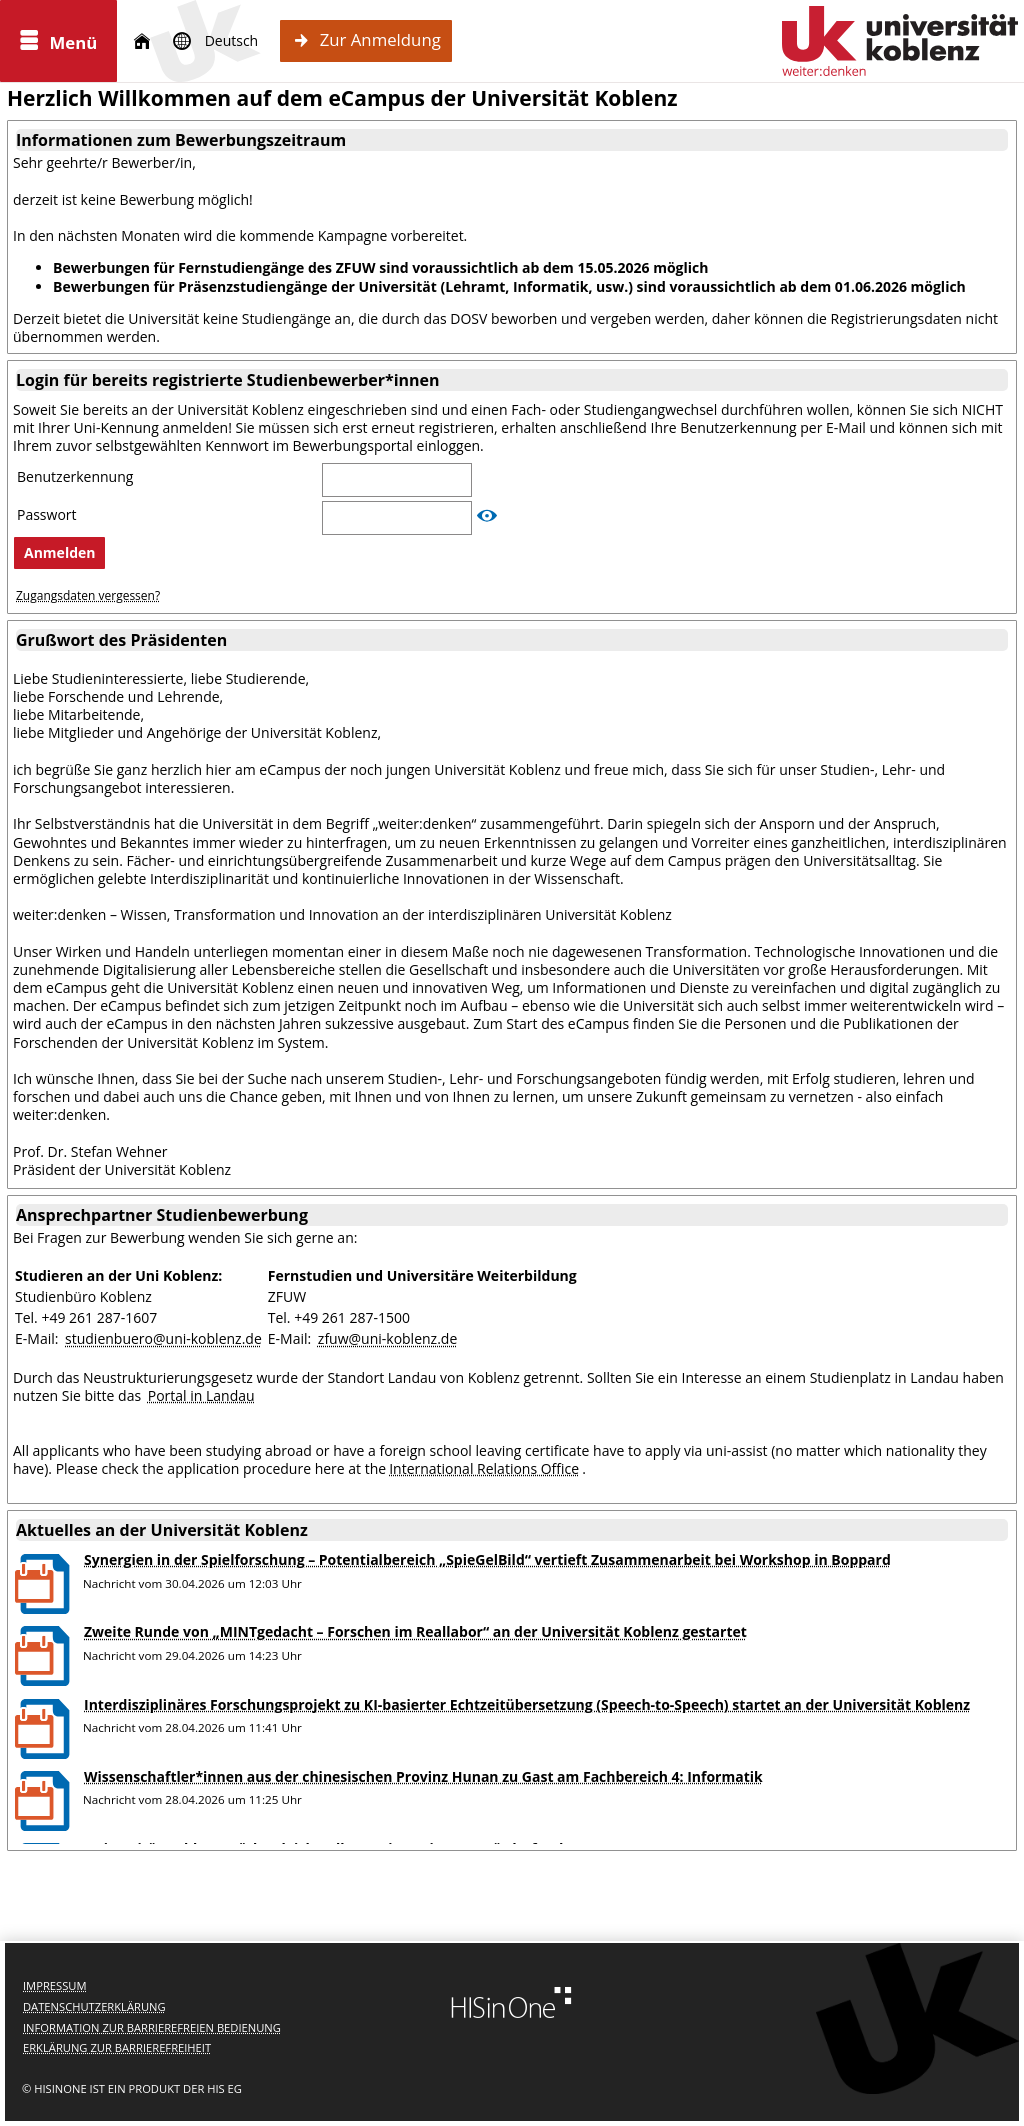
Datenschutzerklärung (94, 2006)
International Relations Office (484, 1468)
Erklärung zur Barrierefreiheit (117, 2047)
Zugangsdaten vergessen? (88, 595)
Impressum (55, 1985)
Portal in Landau (201, 1395)
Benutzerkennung (77, 477)
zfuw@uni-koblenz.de (387, 1338)
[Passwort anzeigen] (487, 515)
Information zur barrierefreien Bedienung (152, 2027)
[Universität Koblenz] (900, 41)
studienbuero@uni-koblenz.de (163, 1338)
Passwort (48, 515)
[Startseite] (142, 41)
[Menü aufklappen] (58, 41)
